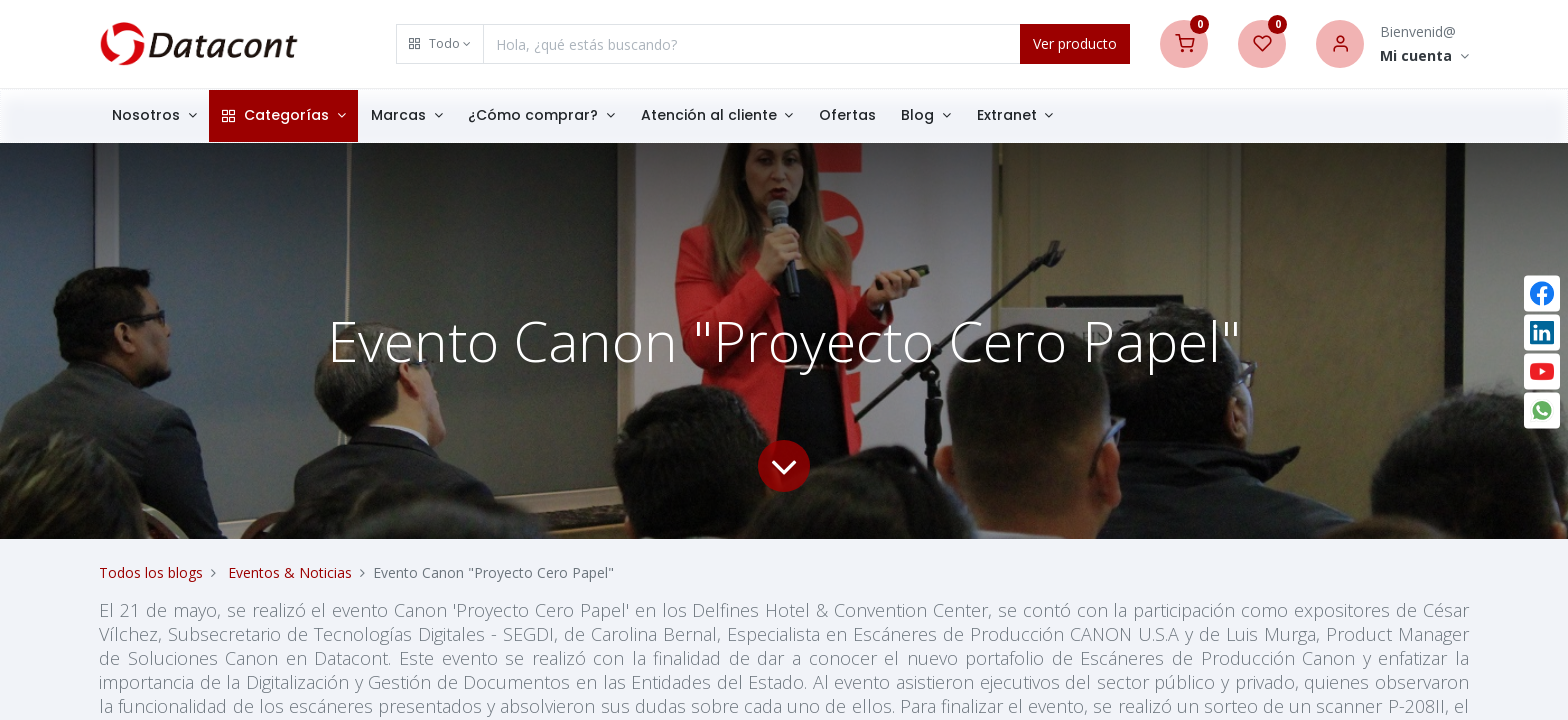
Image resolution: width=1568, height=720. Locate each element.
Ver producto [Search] (1075, 43)
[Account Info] (1424, 56)
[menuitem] (847, 116)
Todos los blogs (151, 572)
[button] (440, 44)
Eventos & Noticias (290, 572)
